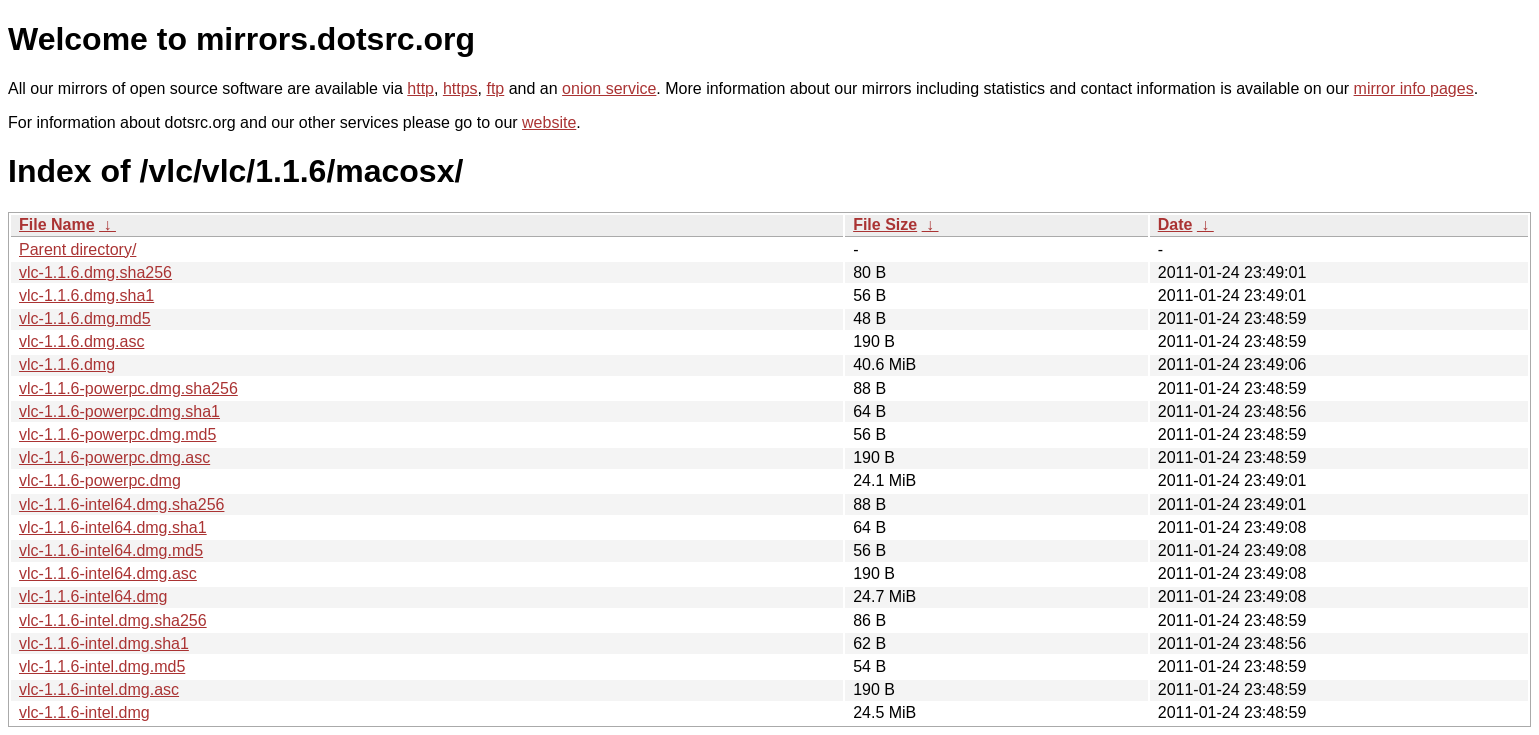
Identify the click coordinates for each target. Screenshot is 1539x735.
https (460, 88)
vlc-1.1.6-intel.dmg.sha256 (113, 620)
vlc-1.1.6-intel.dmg (84, 712)
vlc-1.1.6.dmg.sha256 (95, 272)
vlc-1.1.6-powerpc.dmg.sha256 (128, 388)
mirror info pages (1414, 88)
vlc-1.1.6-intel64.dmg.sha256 (121, 504)
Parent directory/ (77, 249)
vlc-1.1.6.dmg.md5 (85, 318)
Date (1175, 224)
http (420, 88)
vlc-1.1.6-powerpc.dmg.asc (114, 457)
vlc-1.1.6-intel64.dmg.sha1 (113, 527)
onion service (609, 88)
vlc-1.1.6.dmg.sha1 (86, 295)
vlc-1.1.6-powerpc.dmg (100, 480)
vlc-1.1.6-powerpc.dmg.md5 (117, 434)
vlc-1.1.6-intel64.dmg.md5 (111, 550)
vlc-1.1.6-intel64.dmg (93, 596)
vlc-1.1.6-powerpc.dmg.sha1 (119, 411)
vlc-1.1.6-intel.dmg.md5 (102, 666)
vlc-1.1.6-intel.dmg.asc (99, 689)
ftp (495, 88)
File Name (57, 224)
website (549, 122)
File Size (885, 224)
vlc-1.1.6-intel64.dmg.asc (108, 573)
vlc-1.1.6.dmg (67, 364)
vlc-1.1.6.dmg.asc (81, 341)
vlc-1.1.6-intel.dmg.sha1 (104, 643)
